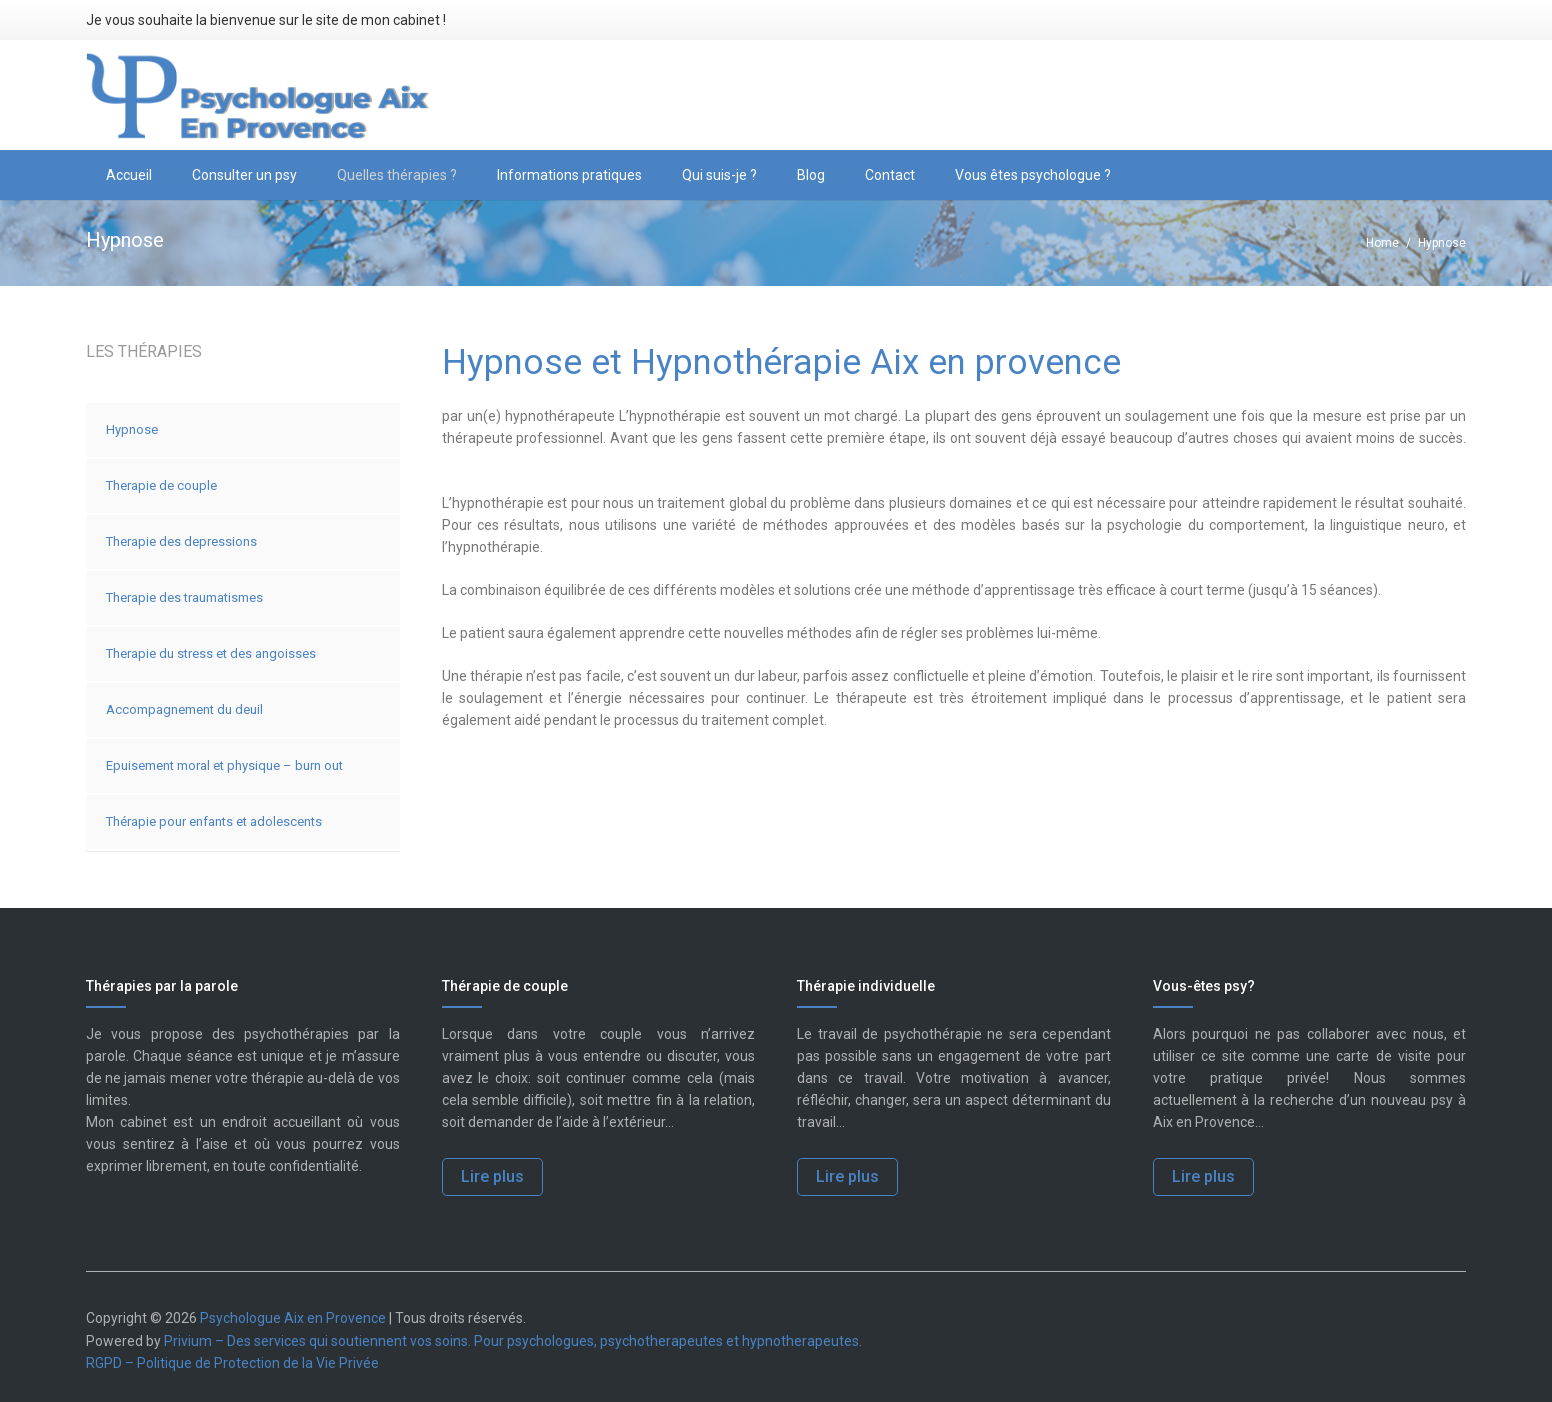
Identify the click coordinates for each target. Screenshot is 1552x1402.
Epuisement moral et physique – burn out (224, 765)
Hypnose (132, 429)
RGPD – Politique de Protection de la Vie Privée (232, 1363)
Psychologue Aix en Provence (293, 1318)
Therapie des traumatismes (184, 597)
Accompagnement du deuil (184, 709)
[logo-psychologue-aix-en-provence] (259, 95)
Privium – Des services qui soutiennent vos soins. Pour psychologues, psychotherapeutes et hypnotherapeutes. (513, 1341)
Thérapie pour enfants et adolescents (214, 821)
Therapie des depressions (181, 541)
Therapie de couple (161, 485)
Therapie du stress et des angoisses (211, 653)
